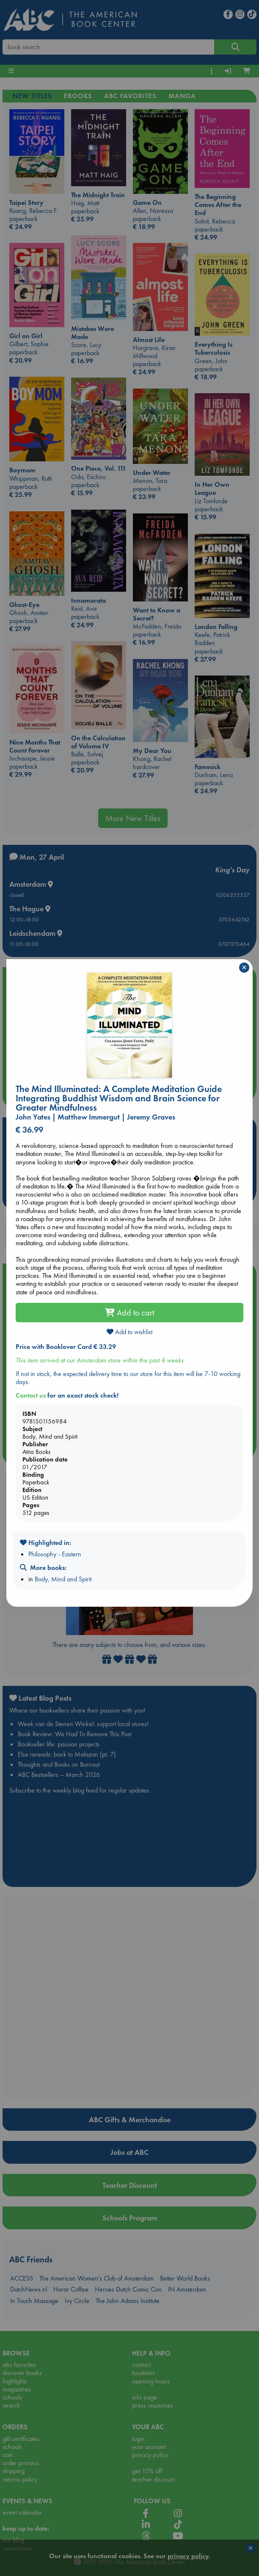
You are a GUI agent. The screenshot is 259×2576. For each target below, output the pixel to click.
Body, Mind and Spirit (63, 1579)
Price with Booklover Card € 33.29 (66, 1346)
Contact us (31, 1395)
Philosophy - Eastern (54, 1554)
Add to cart (129, 1312)
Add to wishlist (129, 1332)
